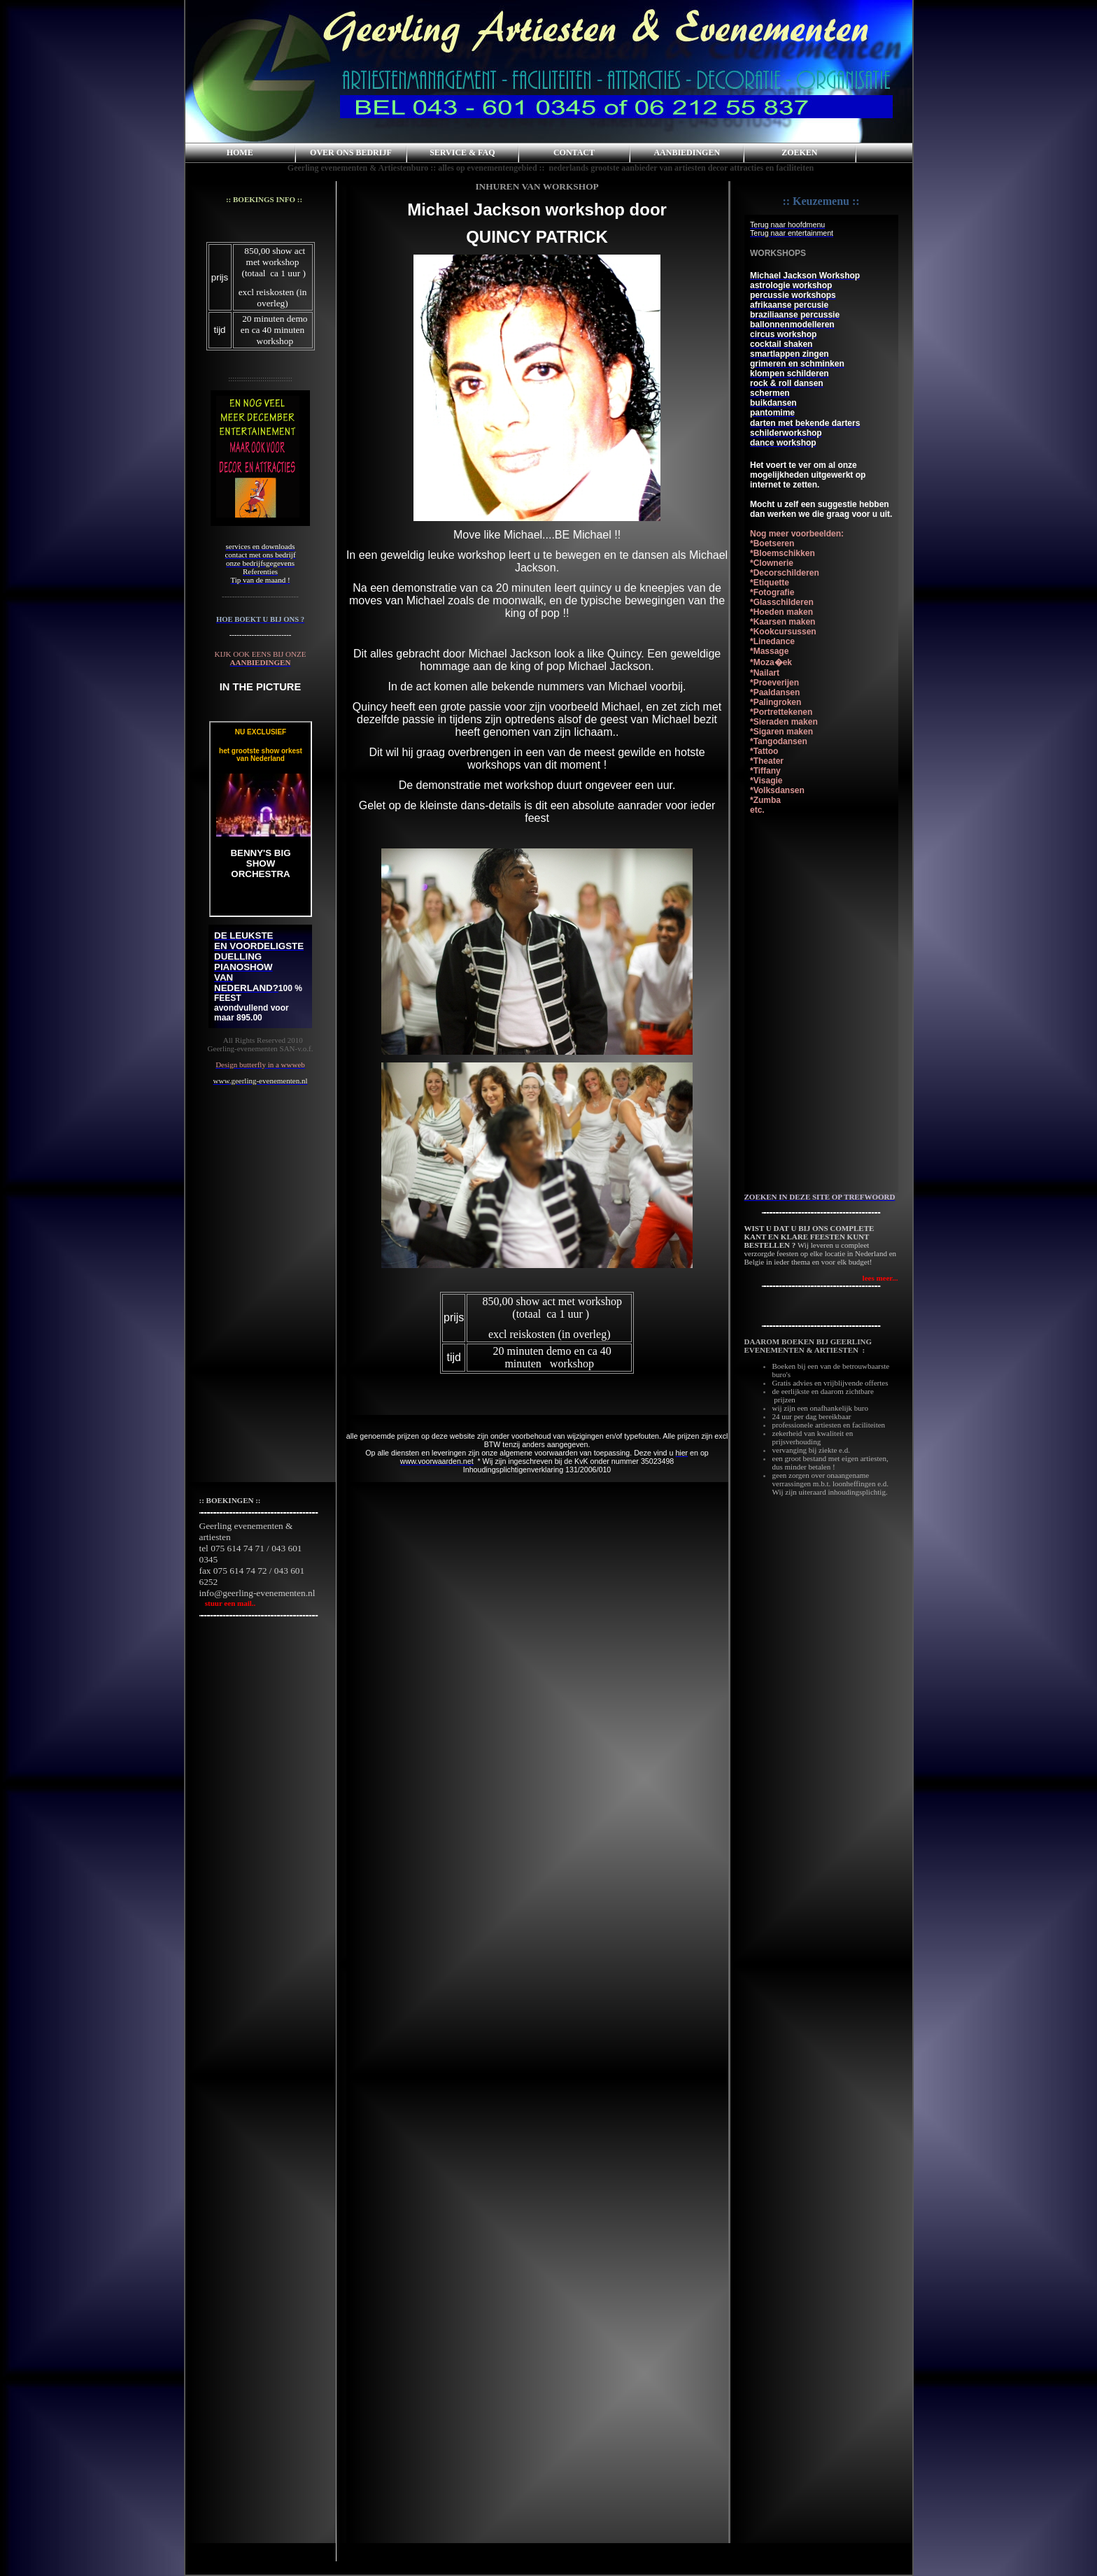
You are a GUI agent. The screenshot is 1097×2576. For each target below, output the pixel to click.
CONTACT (574, 152)
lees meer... (880, 1278)
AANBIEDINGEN (686, 152)
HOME (240, 152)
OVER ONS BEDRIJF (351, 152)
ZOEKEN (799, 152)
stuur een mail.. (227, 1603)
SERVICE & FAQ (462, 152)
